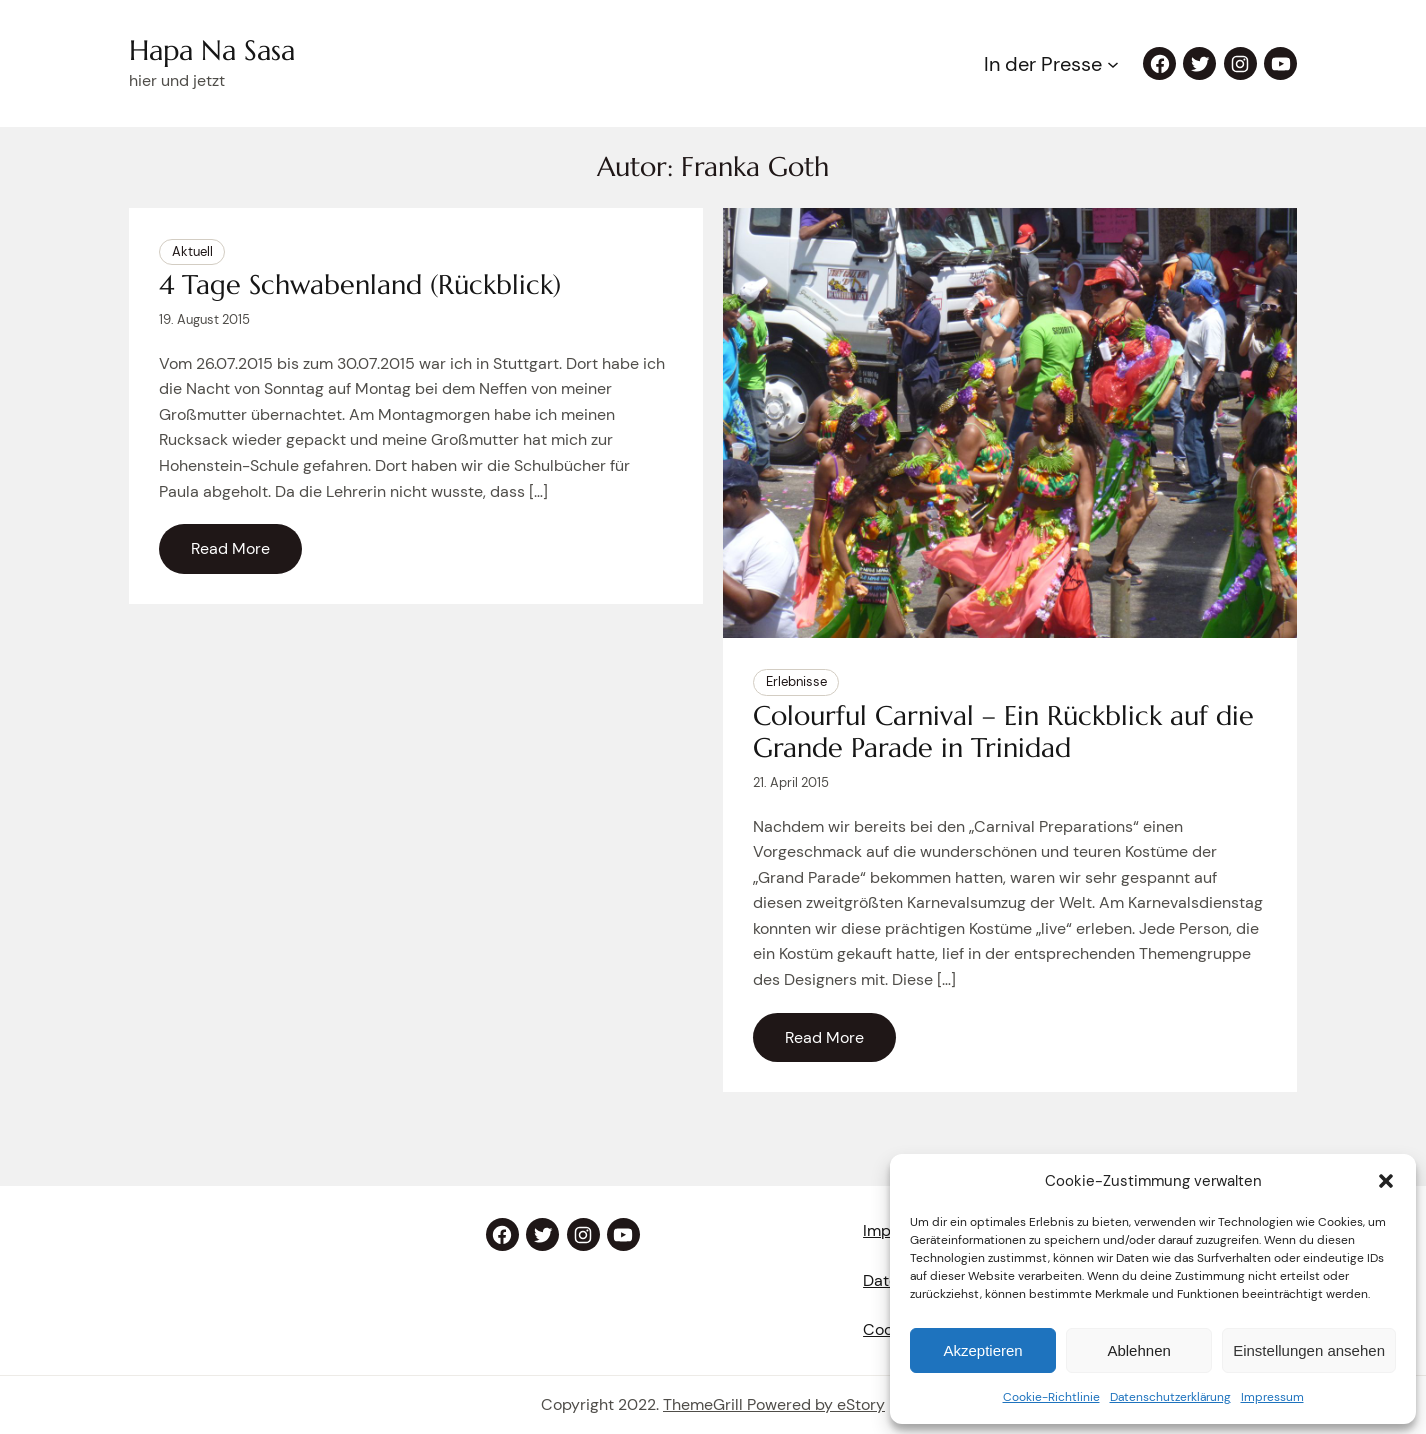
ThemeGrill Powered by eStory (774, 1404)
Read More (230, 548)
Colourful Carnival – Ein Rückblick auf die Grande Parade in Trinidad (1003, 732)
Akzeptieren (982, 1350)
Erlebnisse (796, 681)
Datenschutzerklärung (1170, 1397)
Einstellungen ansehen (1309, 1350)
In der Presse (1043, 64)
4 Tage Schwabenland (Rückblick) (360, 285)
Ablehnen (1138, 1350)
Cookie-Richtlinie (1051, 1397)
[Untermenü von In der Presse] (1113, 64)
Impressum (1272, 1397)
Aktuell (192, 251)
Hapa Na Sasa (212, 50)
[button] (1386, 1181)
